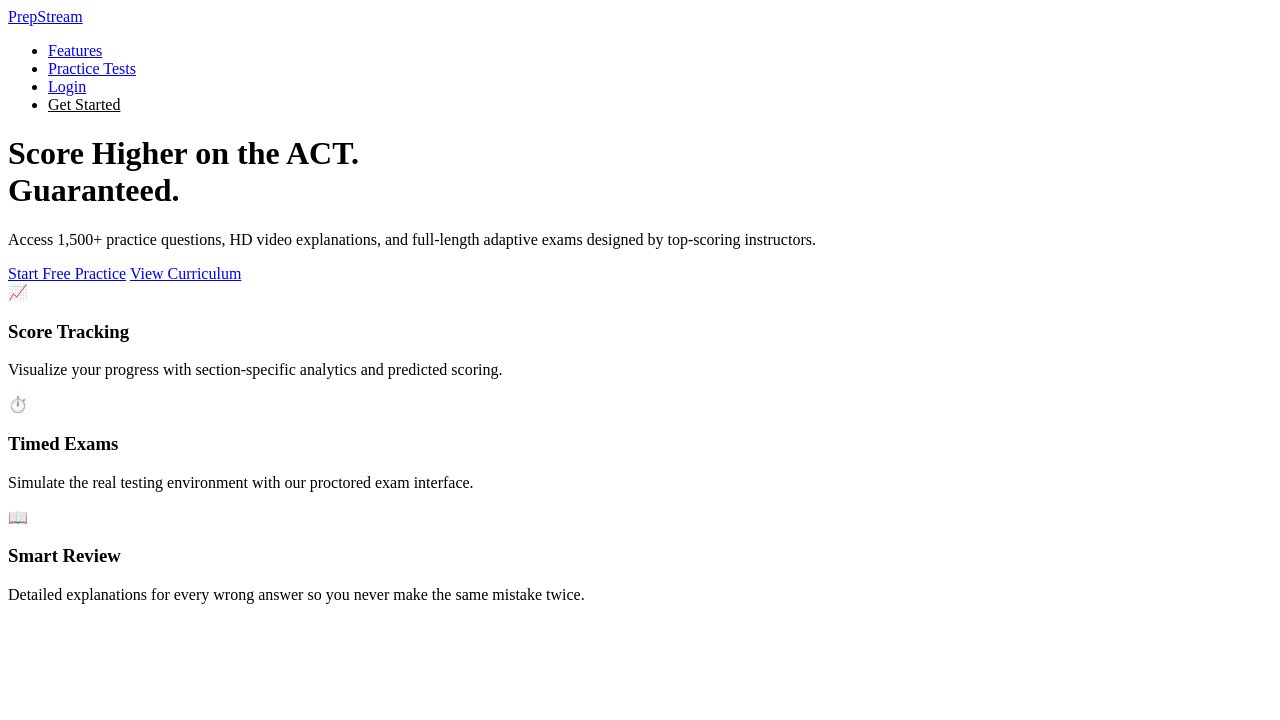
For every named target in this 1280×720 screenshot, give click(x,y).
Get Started (84, 104)
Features (75, 50)
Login (67, 86)
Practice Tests (92, 68)
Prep (45, 16)
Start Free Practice (67, 273)
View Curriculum (185, 273)
